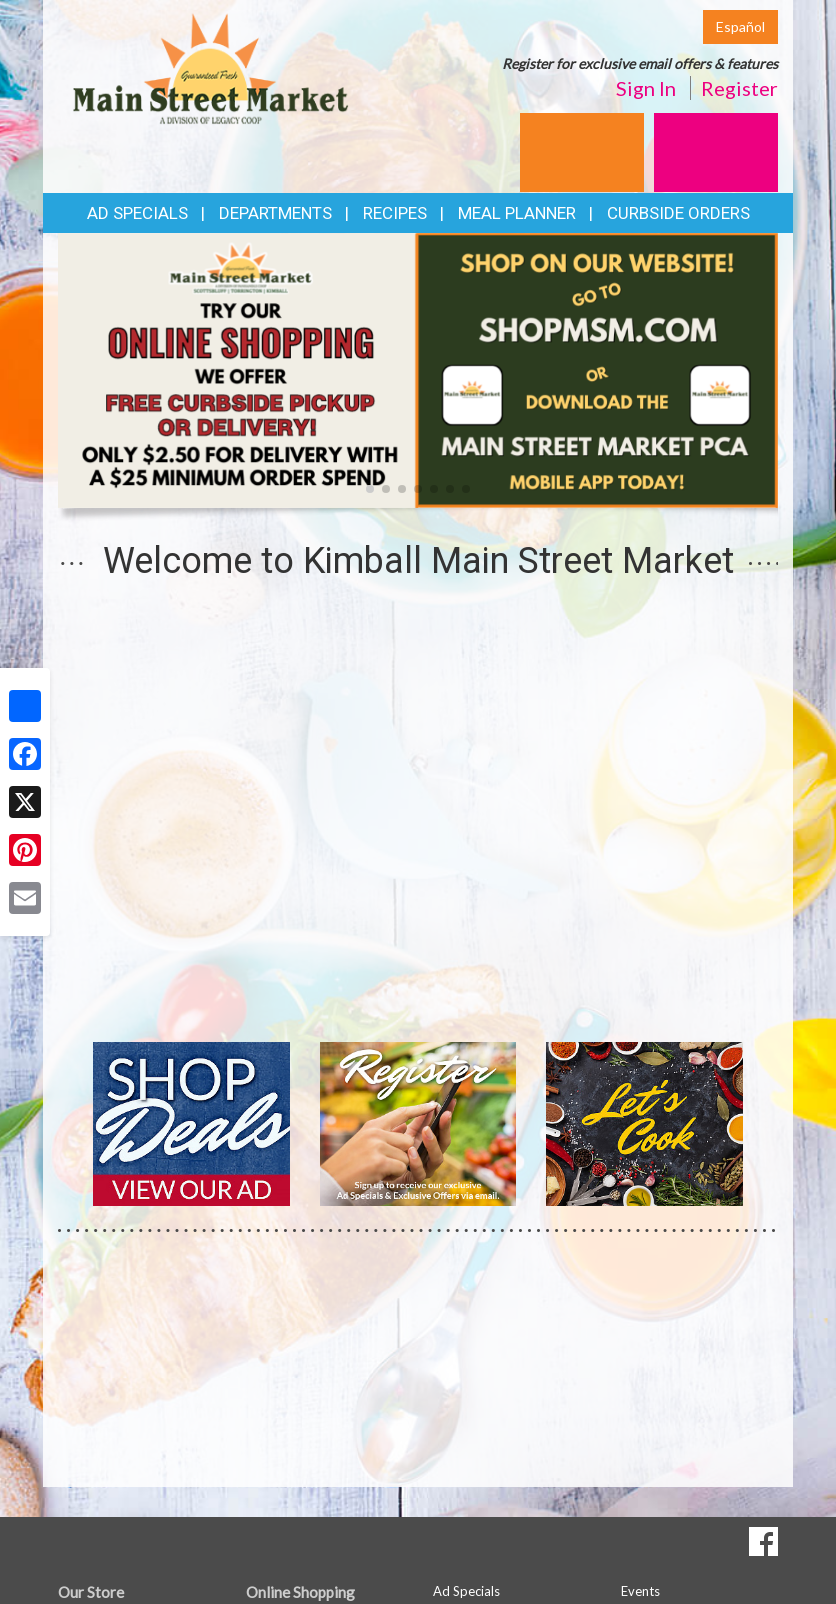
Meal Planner (517, 213)
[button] (370, 489)
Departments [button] (275, 213)
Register (739, 88)
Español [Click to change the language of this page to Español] (740, 26)
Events (640, 1591)
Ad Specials (137, 213)
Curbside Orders (678, 213)
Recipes (395, 213)
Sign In (646, 88)
